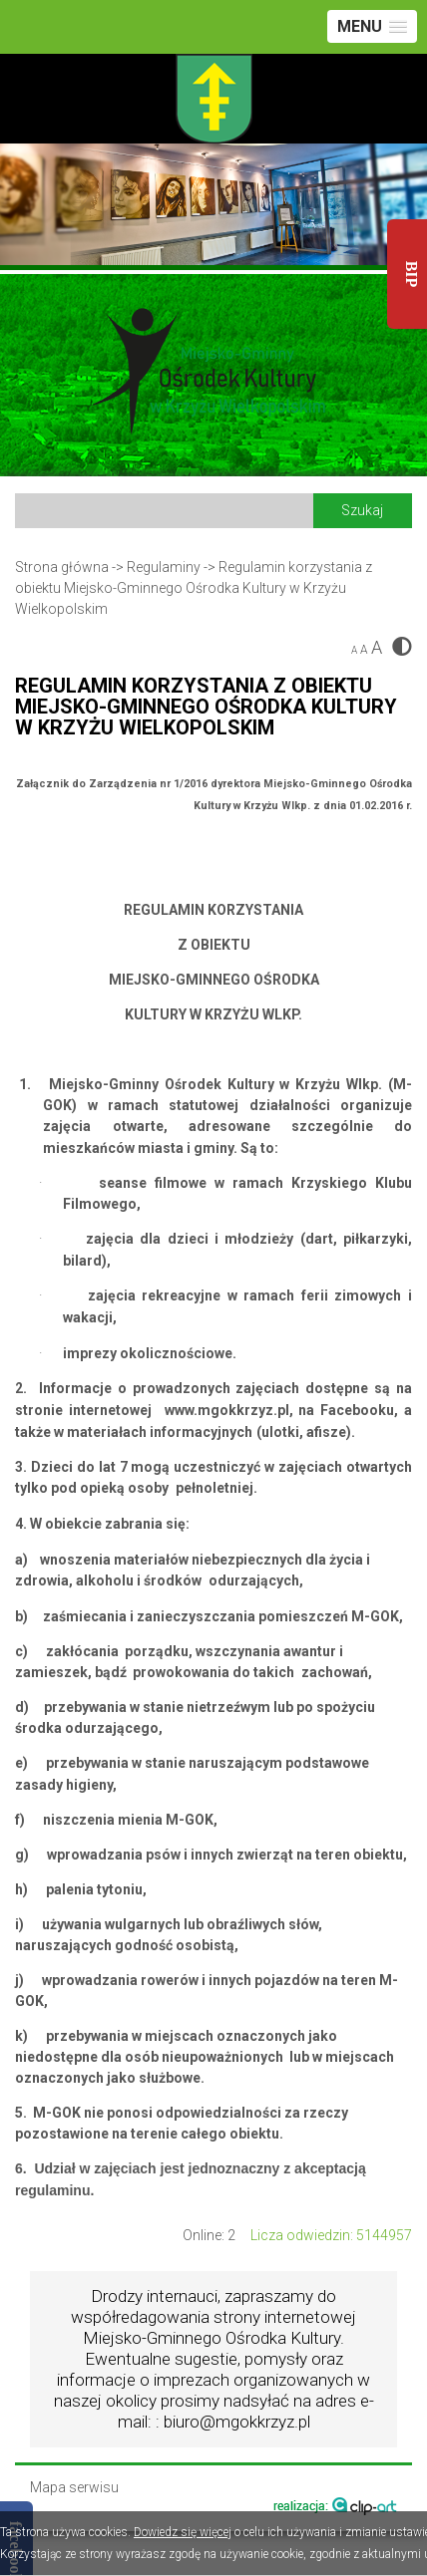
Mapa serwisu (74, 2487)
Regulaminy (164, 567)
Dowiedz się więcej (182, 2532)
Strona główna (62, 567)
